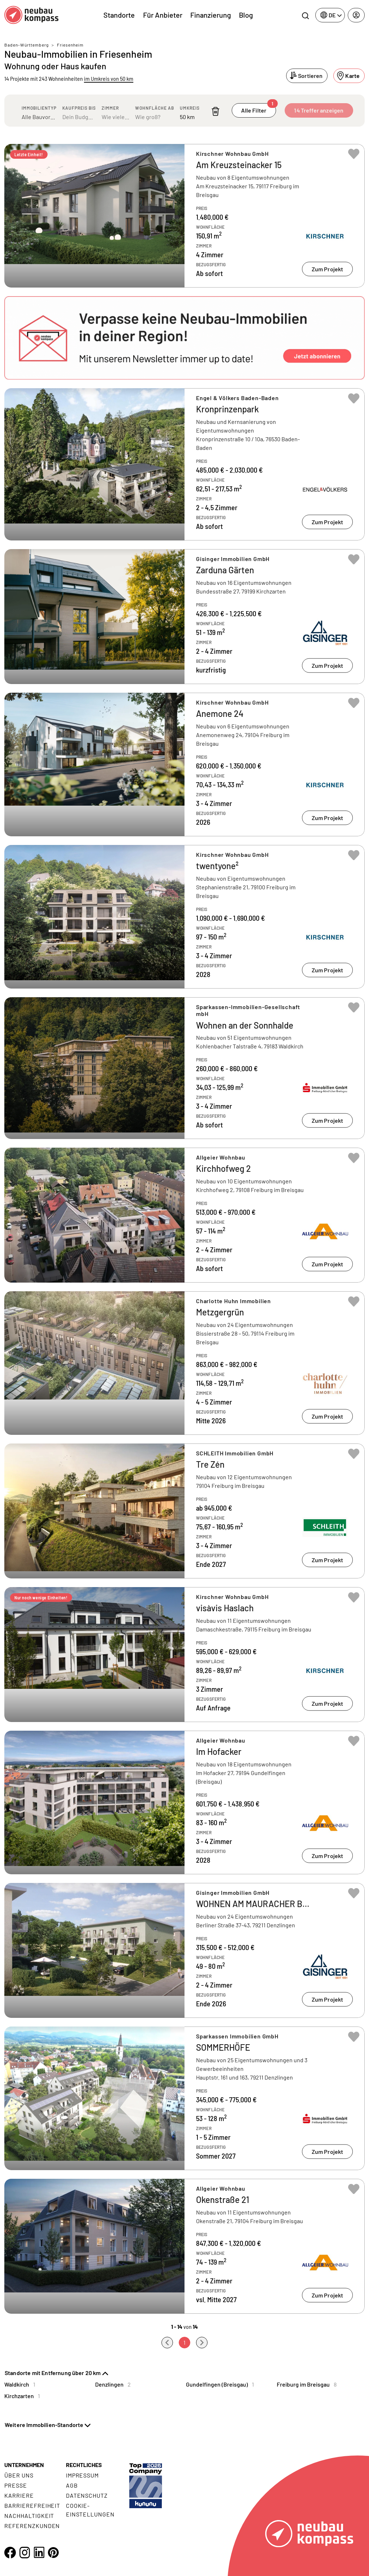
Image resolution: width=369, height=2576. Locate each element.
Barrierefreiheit (32, 2505)
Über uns (19, 2475)
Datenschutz (87, 2495)
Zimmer (110, 107)
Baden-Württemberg (26, 44)
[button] (184, 338)
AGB (72, 2485)
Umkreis (190, 107)
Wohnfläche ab (154, 107)
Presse (15, 2485)
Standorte (119, 14)
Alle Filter (258, 108)
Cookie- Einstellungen (90, 2510)
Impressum (82, 2475)
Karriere (19, 2495)
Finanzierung (210, 14)
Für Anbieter (162, 14)
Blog (246, 14)
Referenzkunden (32, 2525)
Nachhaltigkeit (29, 2515)
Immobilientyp (39, 107)
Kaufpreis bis (79, 107)
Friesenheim (70, 44)
